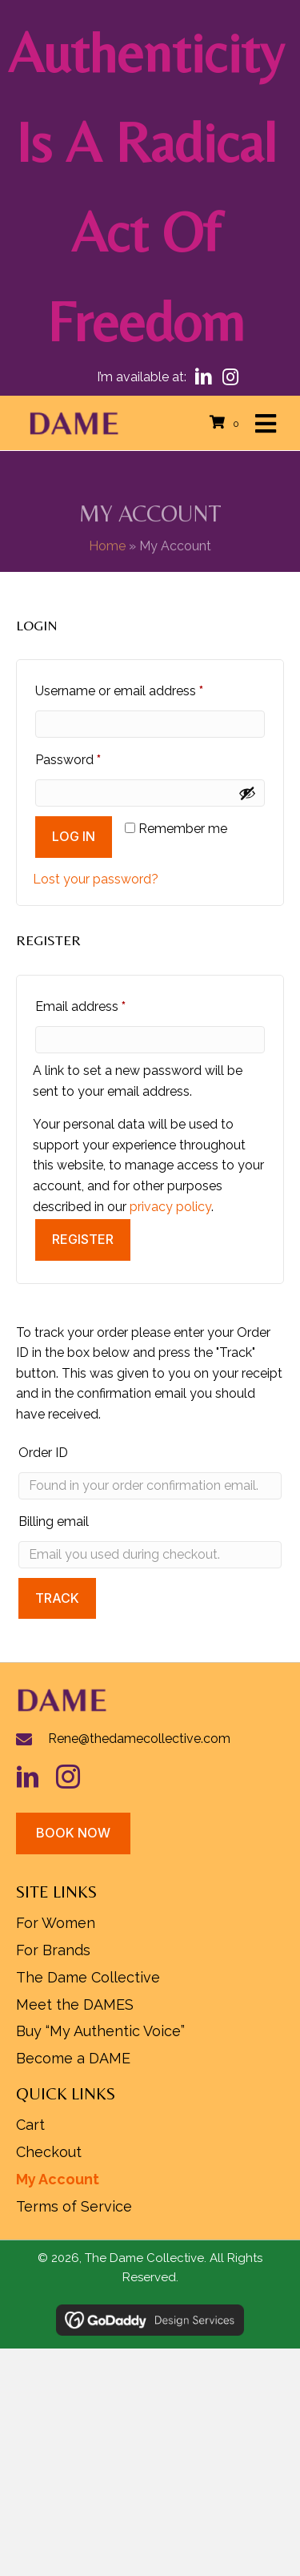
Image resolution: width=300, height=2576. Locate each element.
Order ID (43, 1452)
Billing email (53, 1521)
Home (107, 562)
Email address (106, 1004)
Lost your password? (95, 879)
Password (94, 757)
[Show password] (247, 793)
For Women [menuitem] (55, 1922)
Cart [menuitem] (30, 2124)
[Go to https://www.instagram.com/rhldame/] (76, 1777)
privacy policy (170, 1206)
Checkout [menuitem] (49, 2151)
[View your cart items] (227, 423)
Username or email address (145, 688)
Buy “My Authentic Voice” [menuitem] (100, 2031)
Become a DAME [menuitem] (73, 2058)
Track (57, 1598)
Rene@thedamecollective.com (139, 1738)
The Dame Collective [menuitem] (88, 1977)
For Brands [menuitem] (53, 1950)
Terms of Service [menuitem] (74, 2206)
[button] (203, 377)
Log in (73, 836)
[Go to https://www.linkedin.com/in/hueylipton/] (36, 1777)
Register (83, 1239)
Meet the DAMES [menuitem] (75, 2004)
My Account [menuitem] (57, 2179)
